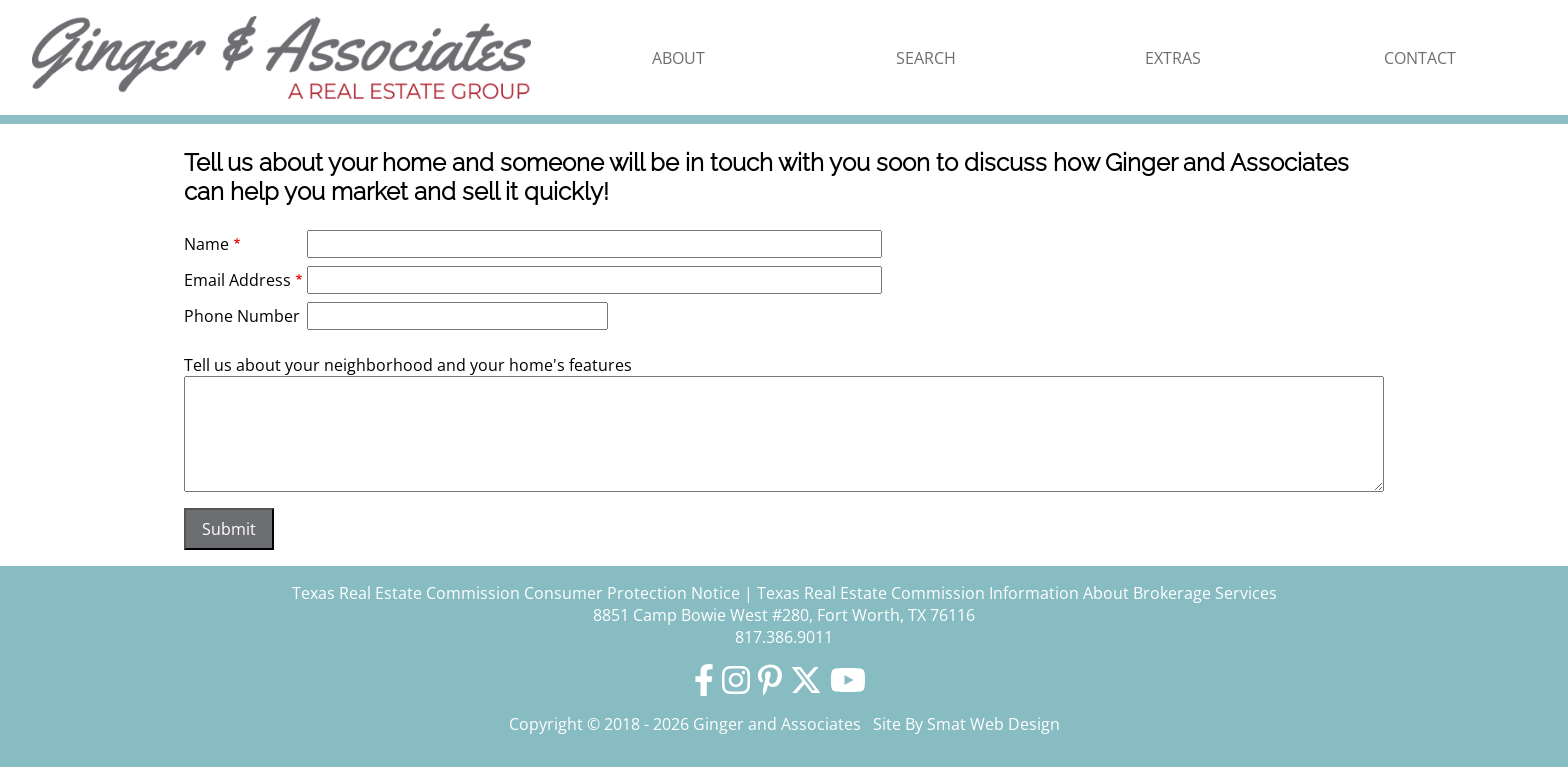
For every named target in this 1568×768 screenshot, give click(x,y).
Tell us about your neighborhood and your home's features (408, 365)
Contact (1420, 58)
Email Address (237, 280)
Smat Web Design (993, 724)
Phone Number (242, 316)
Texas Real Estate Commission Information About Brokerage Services (1017, 593)
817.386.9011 (784, 637)
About (678, 58)
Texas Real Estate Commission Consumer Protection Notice (516, 593)
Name (206, 244)
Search (926, 58)
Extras (1173, 58)
